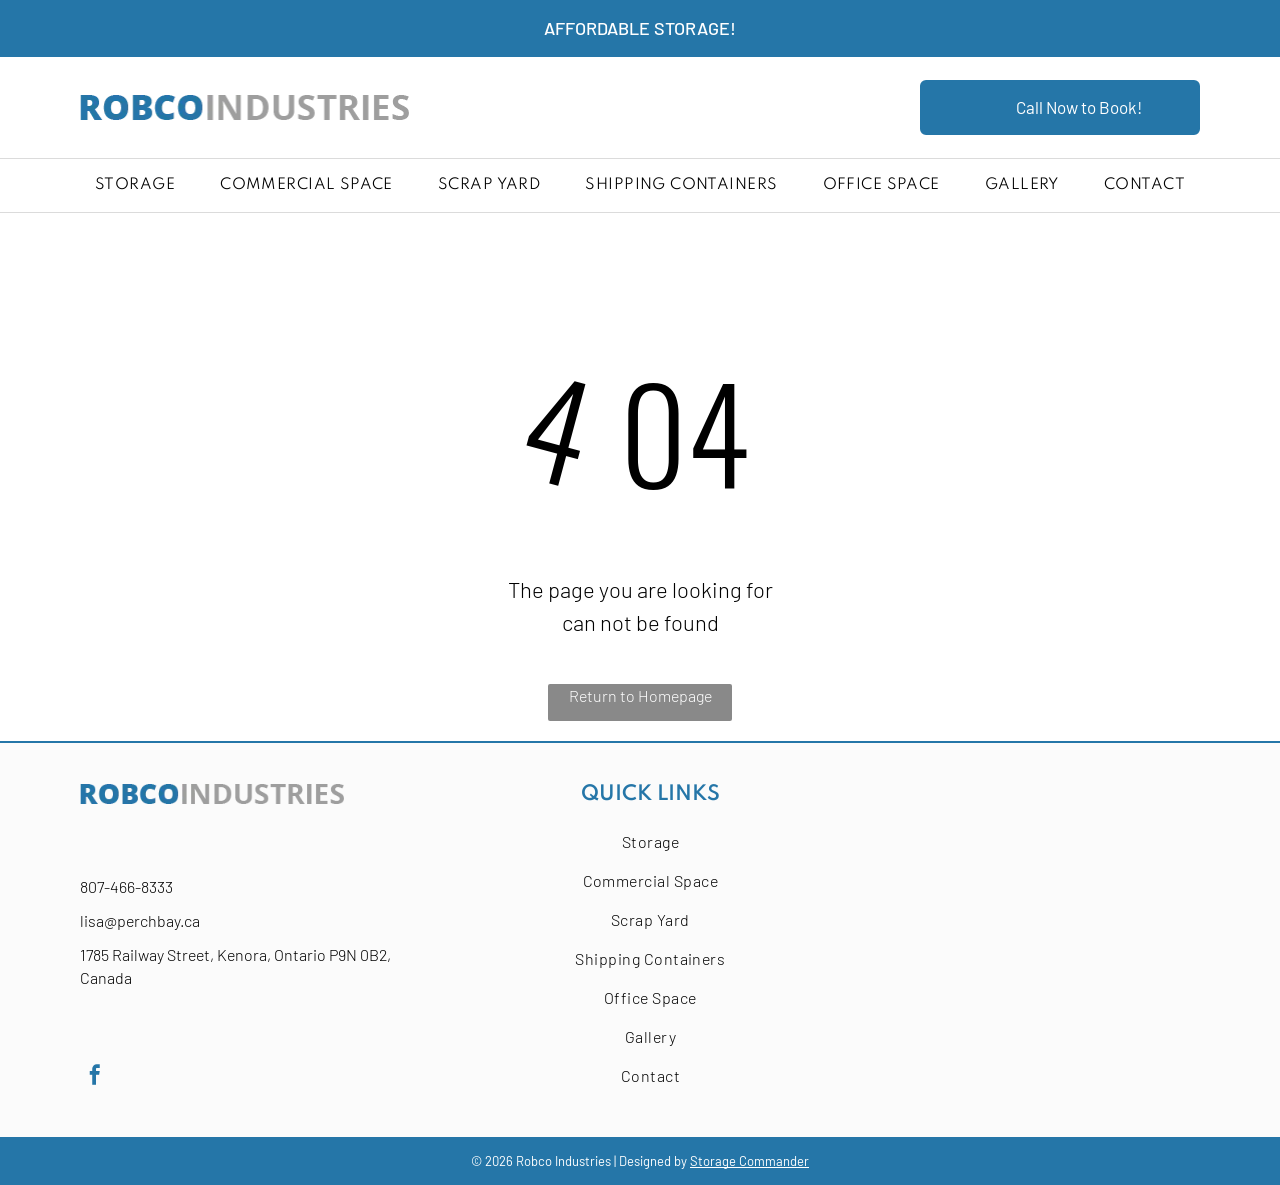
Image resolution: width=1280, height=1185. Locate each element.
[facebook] (95, 1077)
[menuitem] (135, 185)
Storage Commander (749, 1161)
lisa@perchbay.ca (140, 920)
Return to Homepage (640, 695)
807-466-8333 (126, 886)
